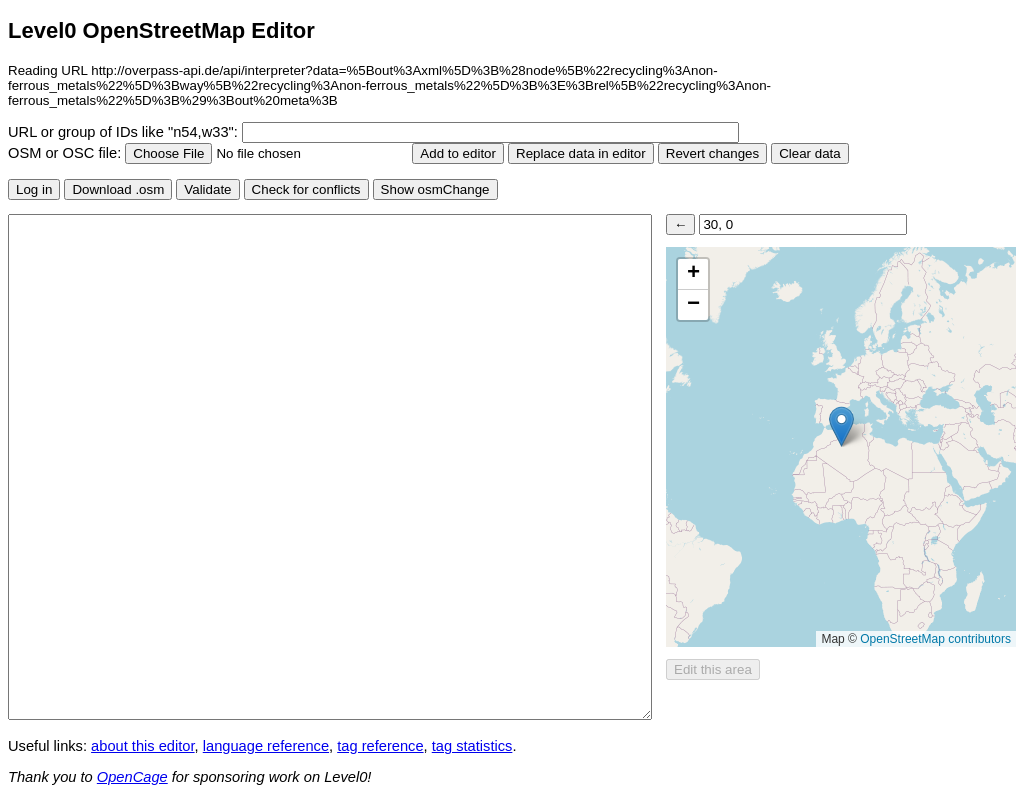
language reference (266, 746)
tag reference (380, 746)
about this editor (142, 746)
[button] (841, 426)
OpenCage (132, 777)
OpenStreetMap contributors (935, 639)
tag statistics (472, 746)
